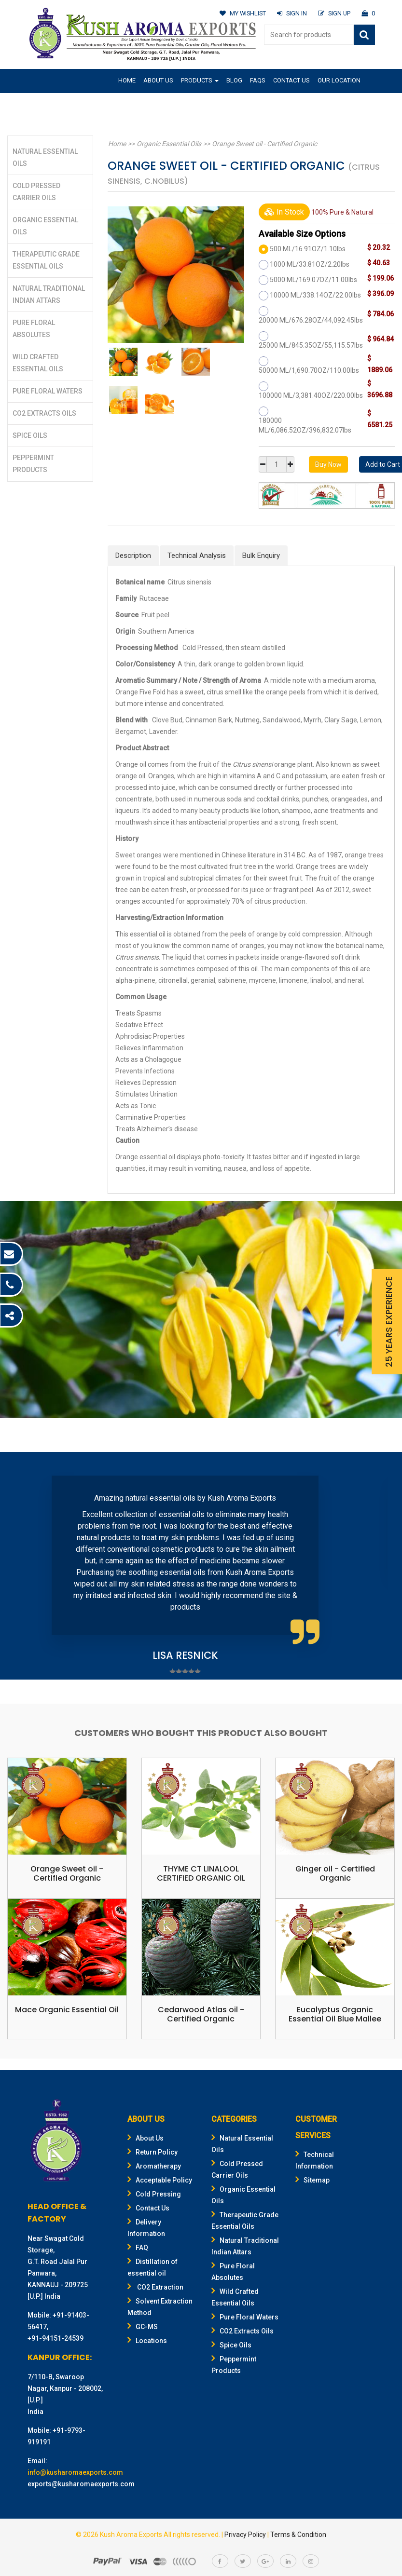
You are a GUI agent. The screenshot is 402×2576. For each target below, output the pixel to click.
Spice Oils (30, 435)
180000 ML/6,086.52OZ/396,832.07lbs (305, 425)
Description (133, 555)
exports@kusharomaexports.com (81, 2484)
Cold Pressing (154, 2194)
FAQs (257, 80)
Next (375, 1567)
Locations (147, 2341)
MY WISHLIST (240, 13)
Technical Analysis (196, 555)
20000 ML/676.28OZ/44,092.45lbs (311, 320)
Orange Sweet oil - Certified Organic (262, 144)
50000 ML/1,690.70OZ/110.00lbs (309, 370)
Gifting (129, 103)
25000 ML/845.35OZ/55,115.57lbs (311, 345)
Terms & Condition (298, 2534)
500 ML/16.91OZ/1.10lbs (308, 249)
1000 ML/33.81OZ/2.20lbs (309, 264)
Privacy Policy (245, 2534)
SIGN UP (333, 13)
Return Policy (152, 2152)
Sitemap (312, 2180)
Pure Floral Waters (48, 391)
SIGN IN (291, 13)
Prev (27, 1567)
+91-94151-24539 (55, 2338)
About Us (158, 80)
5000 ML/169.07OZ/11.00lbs (313, 280)
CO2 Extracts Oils (44, 413)
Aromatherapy (154, 2166)
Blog (234, 80)
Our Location (339, 80)
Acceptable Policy (159, 2180)
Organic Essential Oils (167, 144)
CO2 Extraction (155, 2287)
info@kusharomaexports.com (75, 2472)
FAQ (137, 2247)
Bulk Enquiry (261, 555)
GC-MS (142, 2327)
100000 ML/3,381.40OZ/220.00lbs (311, 395)
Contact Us (291, 80)
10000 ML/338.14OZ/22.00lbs (315, 295)
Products (200, 80)
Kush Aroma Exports (131, 2534)
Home (127, 80)
